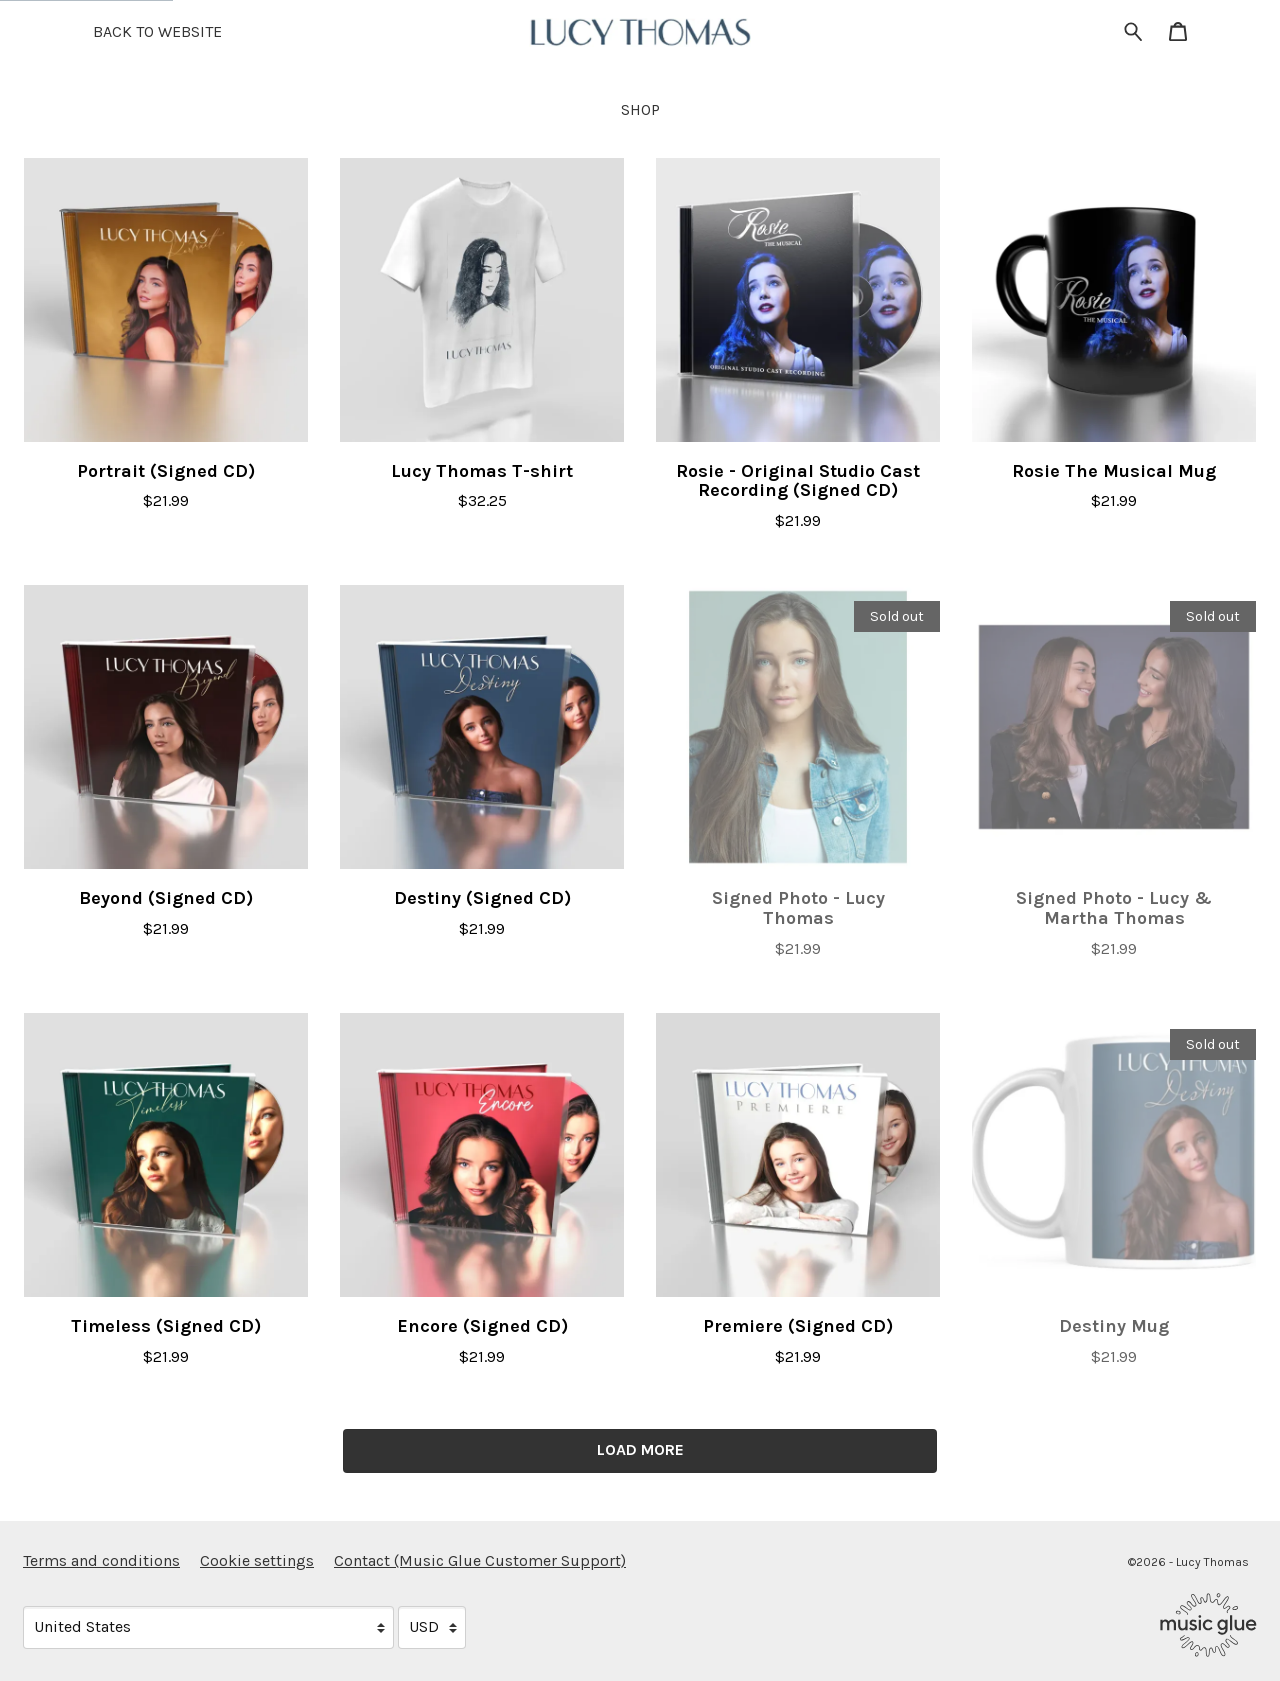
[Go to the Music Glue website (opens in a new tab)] (1208, 1625)
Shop (640, 109)
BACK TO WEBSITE (157, 31)
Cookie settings (257, 1560)
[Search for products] (1133, 30)
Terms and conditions (101, 1560)
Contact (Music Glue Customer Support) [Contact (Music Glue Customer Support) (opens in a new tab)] (480, 1560)
